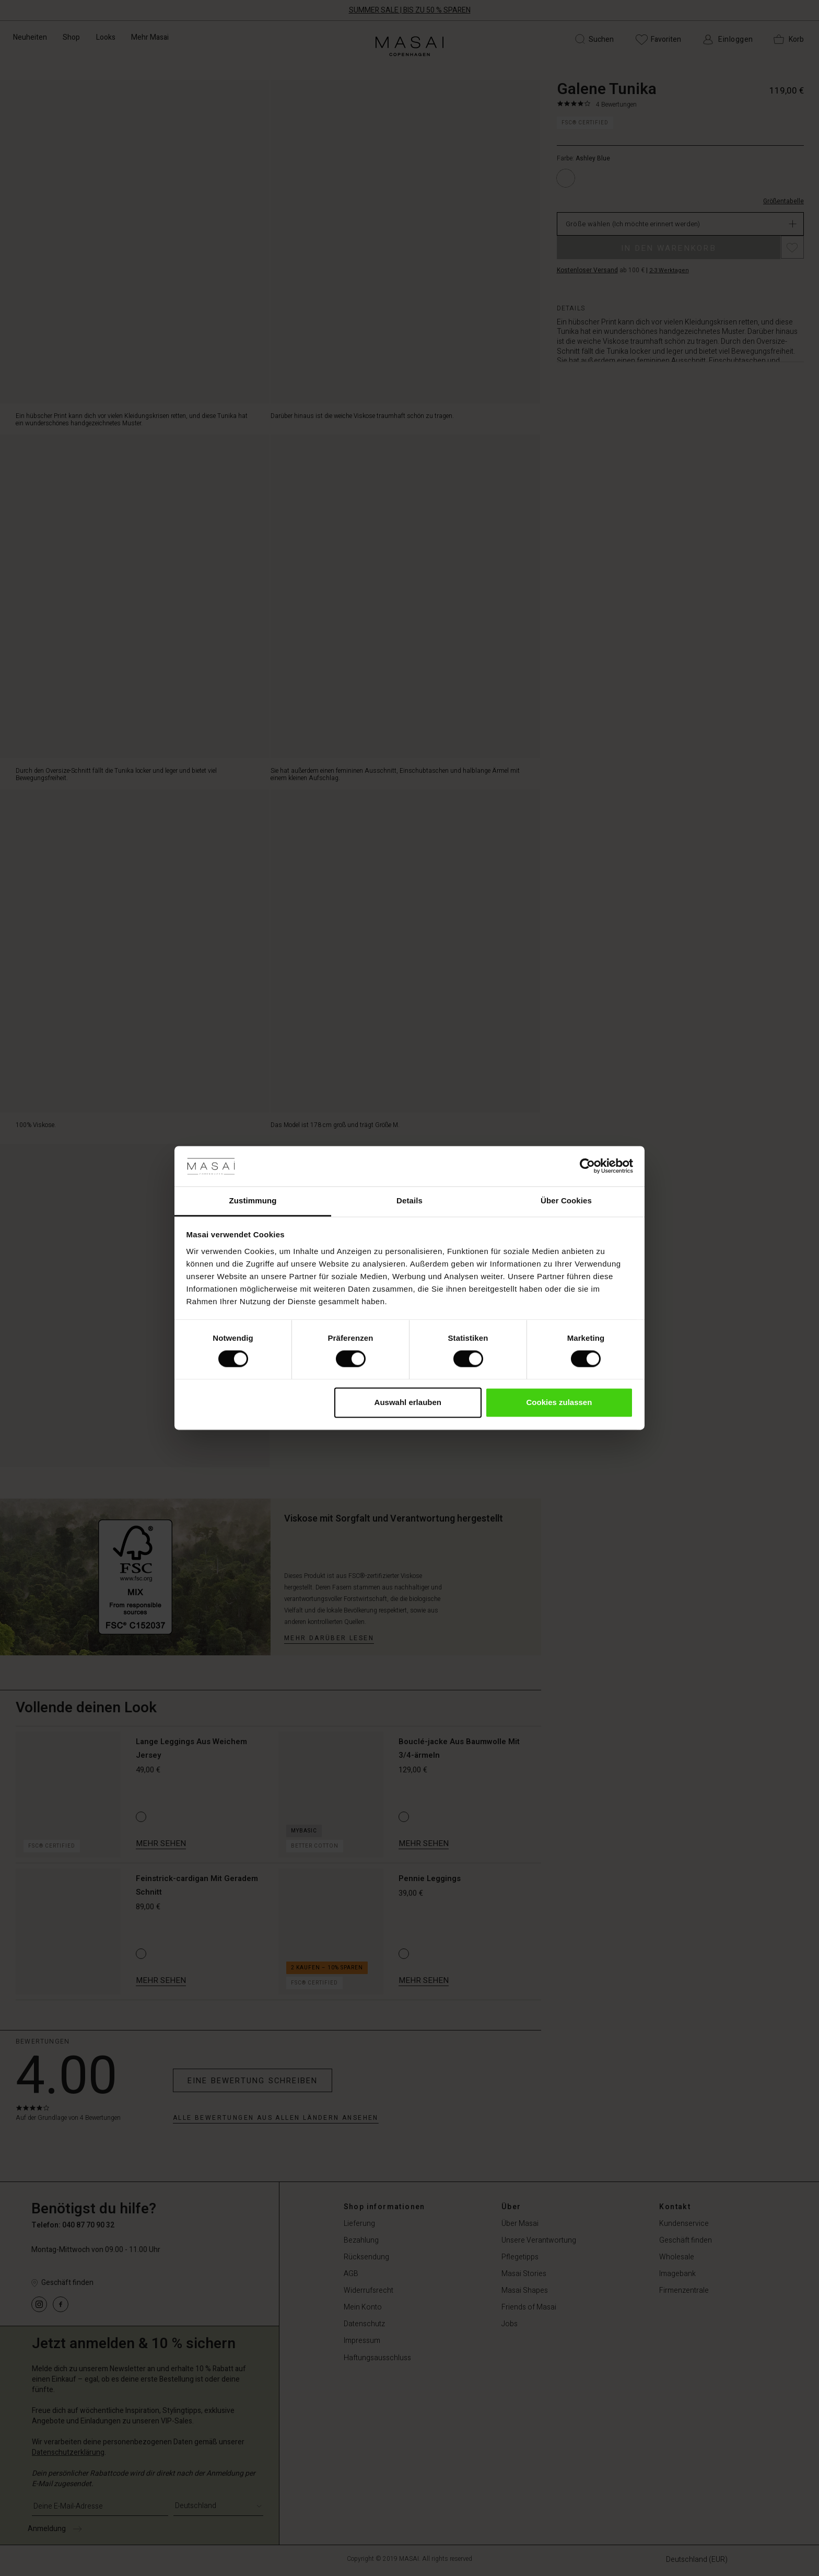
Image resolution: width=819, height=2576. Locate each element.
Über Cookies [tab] (566, 1200)
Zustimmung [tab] (253, 1200)
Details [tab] (409, 1200)
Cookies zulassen (559, 1402)
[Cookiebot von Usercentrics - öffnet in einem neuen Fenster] (587, 1166)
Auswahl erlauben (408, 1402)
